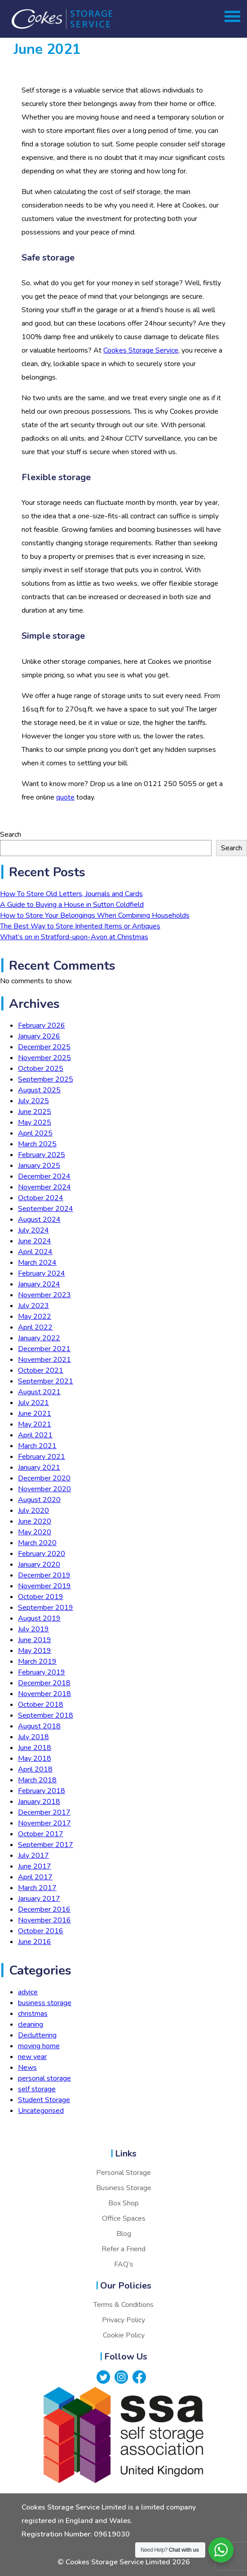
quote (65, 797)
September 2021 (45, 1381)
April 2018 (35, 1769)
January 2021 (39, 1467)
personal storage (44, 2078)
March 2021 (37, 1446)
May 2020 (34, 1532)
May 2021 (34, 1424)
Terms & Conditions (123, 2305)
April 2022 (35, 1327)
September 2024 (45, 1209)
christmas (33, 2014)
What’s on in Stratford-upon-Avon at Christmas (74, 937)
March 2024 (37, 1263)
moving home (39, 2046)
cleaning (30, 2024)
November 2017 (44, 1823)
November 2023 (44, 1295)
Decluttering (37, 2035)
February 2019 (41, 1672)
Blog (123, 2234)
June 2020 (34, 1521)
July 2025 (33, 1101)
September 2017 (45, 1845)
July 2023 (33, 1306)
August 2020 (39, 1500)
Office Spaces (124, 2218)
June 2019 (34, 1640)
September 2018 (45, 1715)
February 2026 (41, 1025)
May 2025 (34, 1122)
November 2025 (44, 1058)
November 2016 (44, 1920)
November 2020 (44, 1489)
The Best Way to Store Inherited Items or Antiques (80, 926)
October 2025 (40, 1069)
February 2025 (41, 1155)
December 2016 (44, 1909)
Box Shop (123, 2203)
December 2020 (44, 1478)
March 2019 (37, 1661)
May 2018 (34, 1758)
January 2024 (39, 1284)
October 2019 (40, 1597)
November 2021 (44, 1360)
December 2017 (44, 1812)
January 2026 (39, 1036)
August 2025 (39, 1090)
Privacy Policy (123, 2320)
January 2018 (39, 1802)
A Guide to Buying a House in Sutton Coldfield (72, 905)
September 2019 (45, 1608)
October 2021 (40, 1370)
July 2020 (33, 1511)
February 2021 (41, 1457)
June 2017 (34, 1866)
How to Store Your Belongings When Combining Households (95, 915)
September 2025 (45, 1079)
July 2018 (33, 1737)
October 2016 (40, 1931)
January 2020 (39, 1564)
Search (10, 835)
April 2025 (35, 1133)
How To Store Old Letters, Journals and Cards (71, 894)
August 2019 (39, 1618)
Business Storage (123, 2188)
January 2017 (39, 1899)
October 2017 (40, 1834)
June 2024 (34, 1241)
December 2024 (44, 1176)
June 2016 (34, 1942)
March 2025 (37, 1144)
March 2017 (37, 1888)
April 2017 (35, 1877)
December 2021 (44, 1349)
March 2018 (37, 1780)
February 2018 (41, 1791)
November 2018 (44, 1694)
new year (32, 2057)
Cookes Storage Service (140, 350)
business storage (44, 2003)
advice (28, 1992)
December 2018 (44, 1683)
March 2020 (37, 1543)
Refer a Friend (123, 2249)
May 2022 (34, 1316)
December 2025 (44, 1047)
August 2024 (39, 1219)
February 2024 (41, 1273)
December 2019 (44, 1575)
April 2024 (35, 1252)
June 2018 (34, 1748)
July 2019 (33, 1629)
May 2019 (34, 1651)
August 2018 (39, 1726)
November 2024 (44, 1187)
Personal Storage (123, 2173)
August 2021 (39, 1392)
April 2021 (35, 1435)
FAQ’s (123, 2264)
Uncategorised (41, 2111)
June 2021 (34, 1413)
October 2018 (40, 1705)
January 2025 (39, 1166)
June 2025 (34, 1112)
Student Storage (44, 2100)
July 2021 (33, 1403)
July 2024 (33, 1230)
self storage (37, 2089)
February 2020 (41, 1554)
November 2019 (44, 1586)
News (27, 2067)
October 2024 (40, 1198)
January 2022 (39, 1338)
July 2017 (33, 1855)
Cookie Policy (124, 2335)
